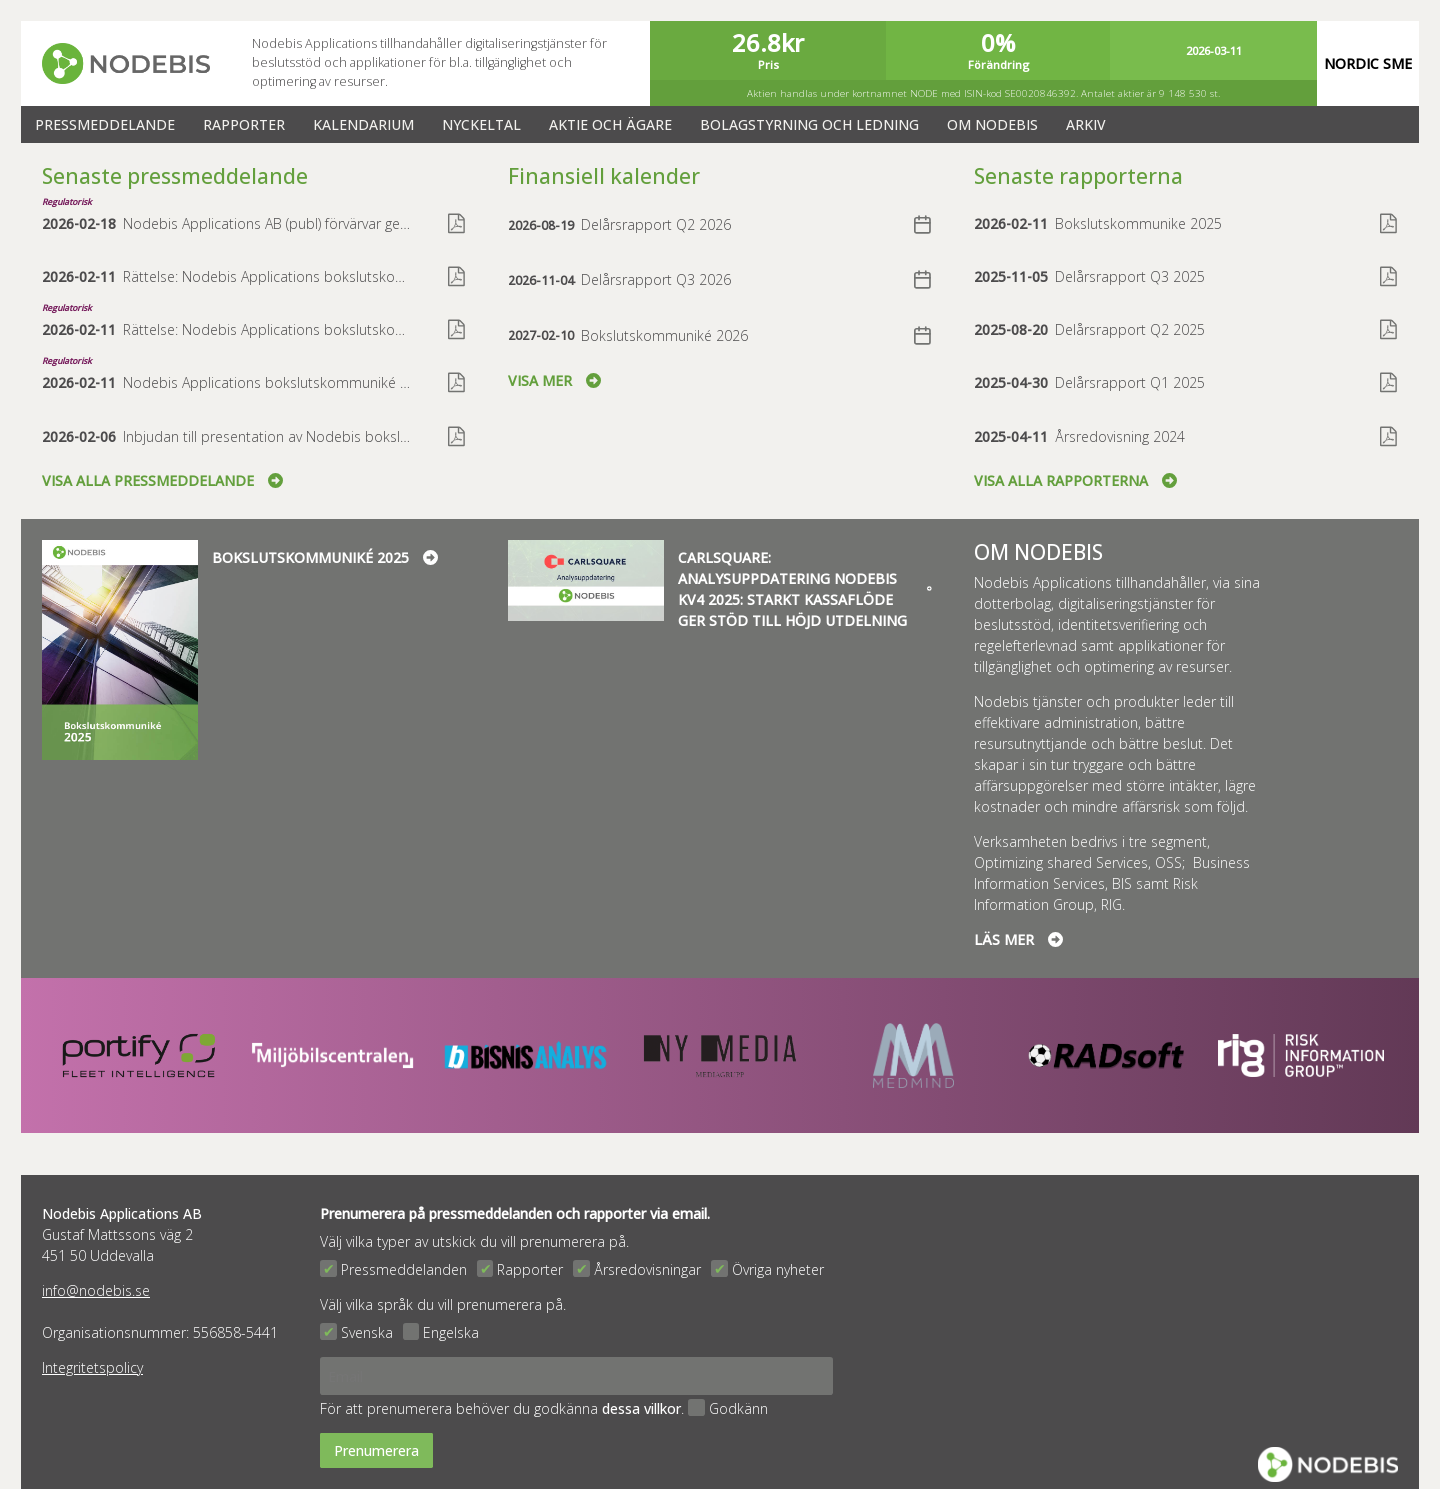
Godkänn (738, 1408)
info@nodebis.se (96, 1290)
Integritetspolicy (92, 1367)
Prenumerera (376, 1450)
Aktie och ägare (610, 124)
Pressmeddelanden (404, 1269)
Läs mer (1018, 939)
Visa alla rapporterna (1075, 480)
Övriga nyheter (778, 1269)
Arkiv (1086, 124)
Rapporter (244, 124)
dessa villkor (641, 1408)
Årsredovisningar (647, 1269)
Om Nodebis (992, 124)
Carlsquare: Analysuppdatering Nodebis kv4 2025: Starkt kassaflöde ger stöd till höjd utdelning (805, 589)
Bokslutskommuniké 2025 (325, 557)
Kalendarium (363, 124)
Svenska (367, 1332)
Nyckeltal (481, 124)
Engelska (451, 1332)
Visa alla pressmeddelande (162, 480)
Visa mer (554, 380)
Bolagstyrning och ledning (809, 124)
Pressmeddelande (105, 124)
